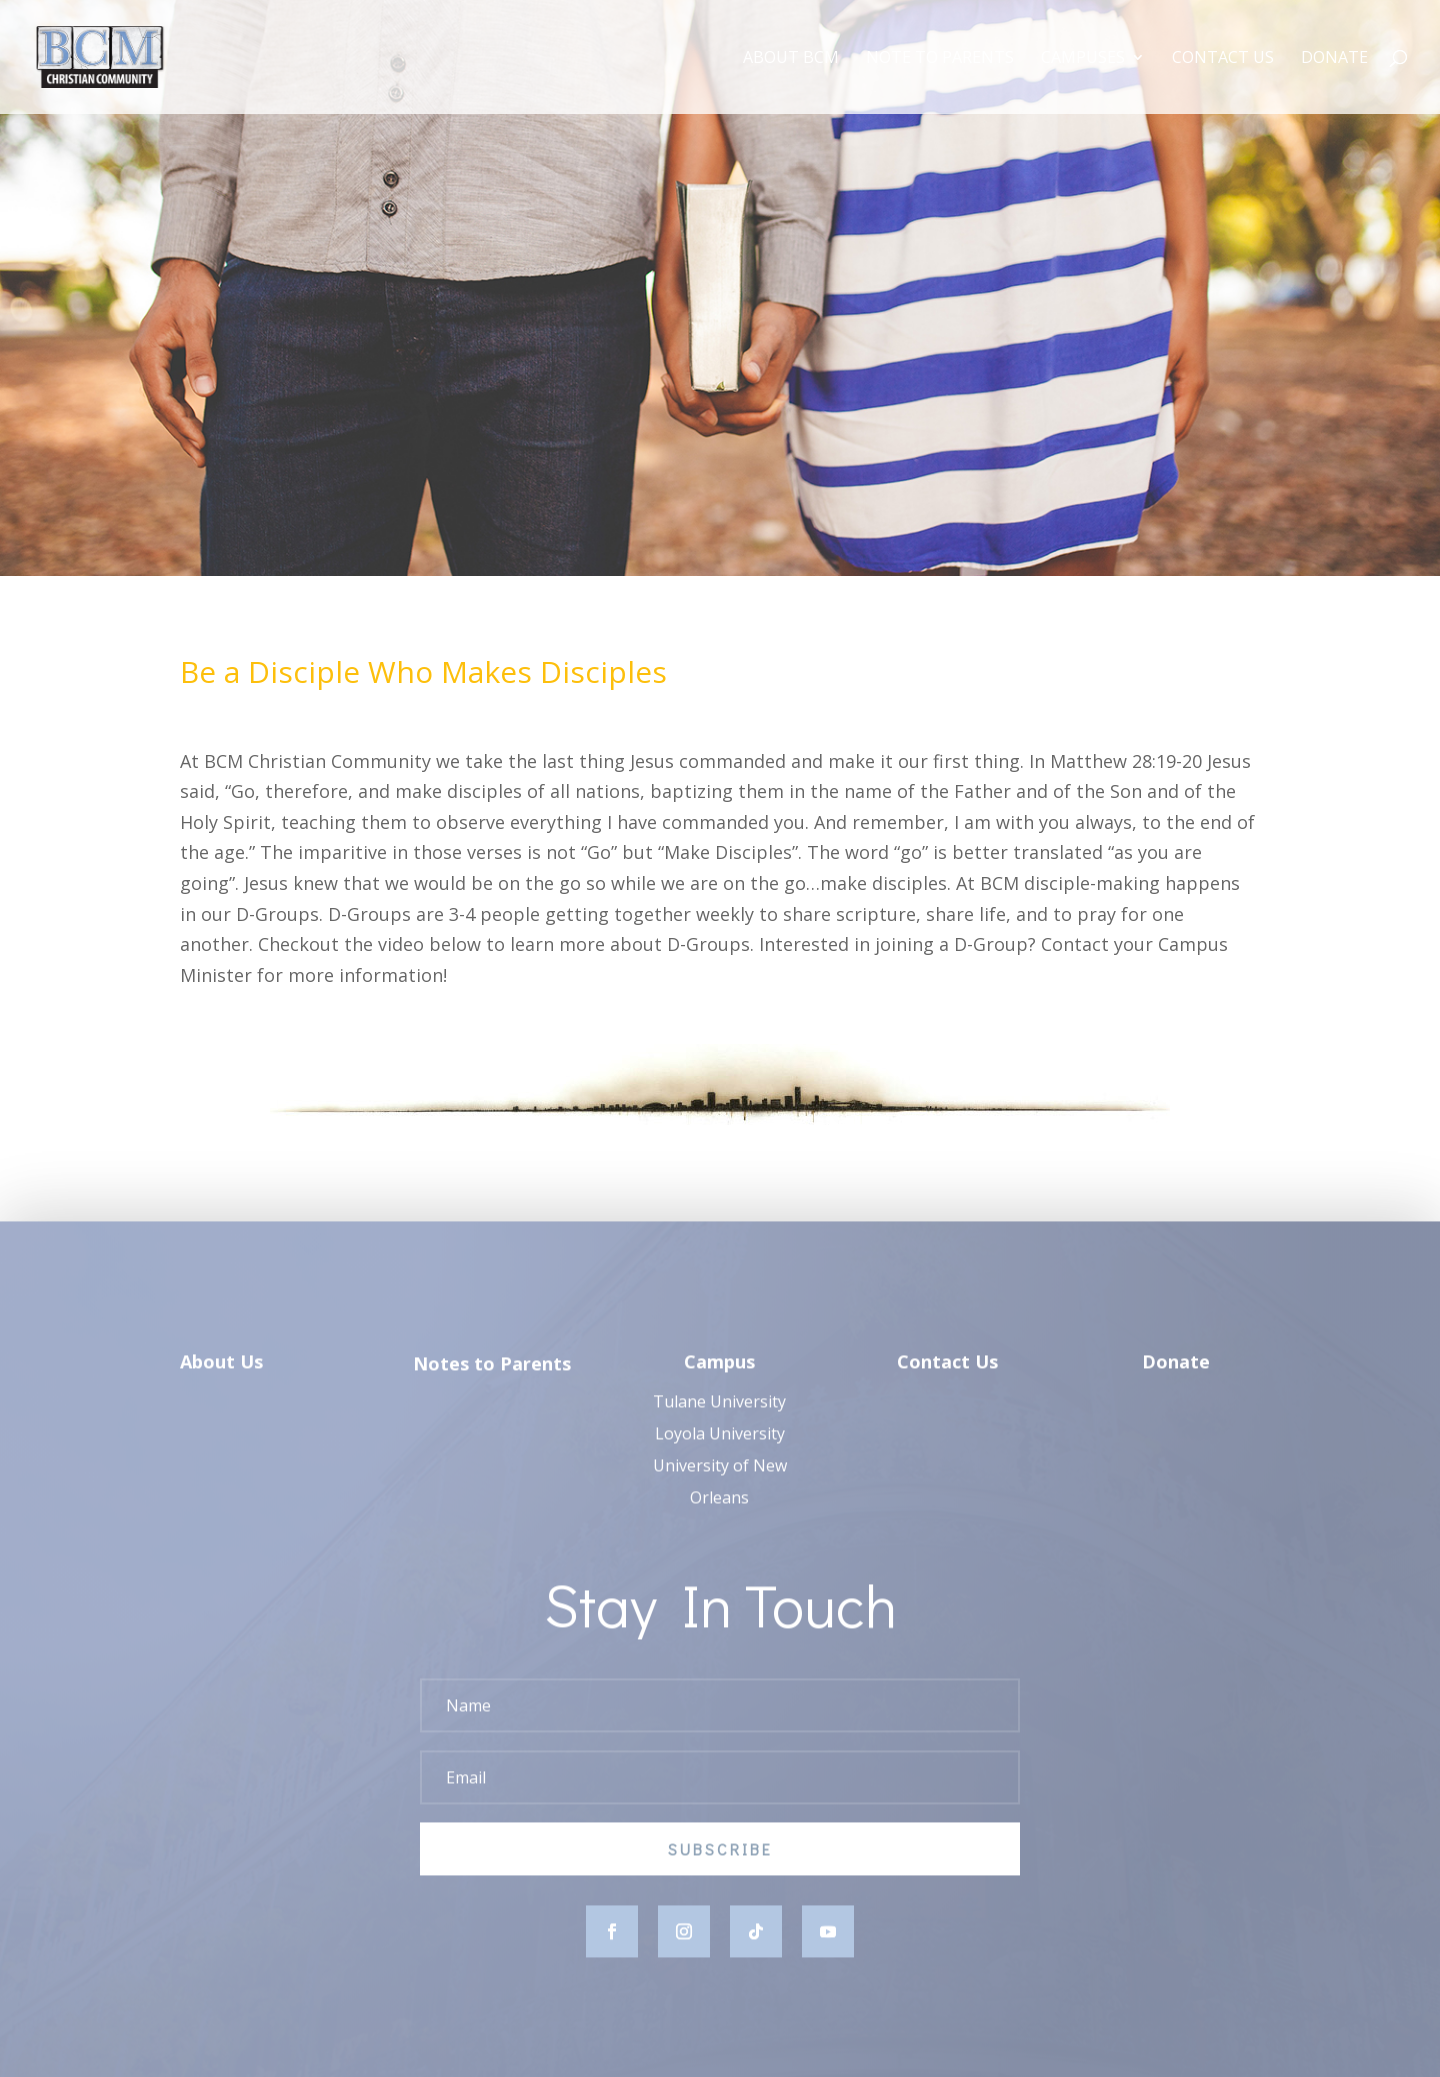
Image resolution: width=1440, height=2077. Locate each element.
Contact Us (1223, 59)
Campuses (1083, 59)
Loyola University (720, 1448)
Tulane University (719, 1416)
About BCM (791, 59)
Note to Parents (940, 59)
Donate (1334, 59)
